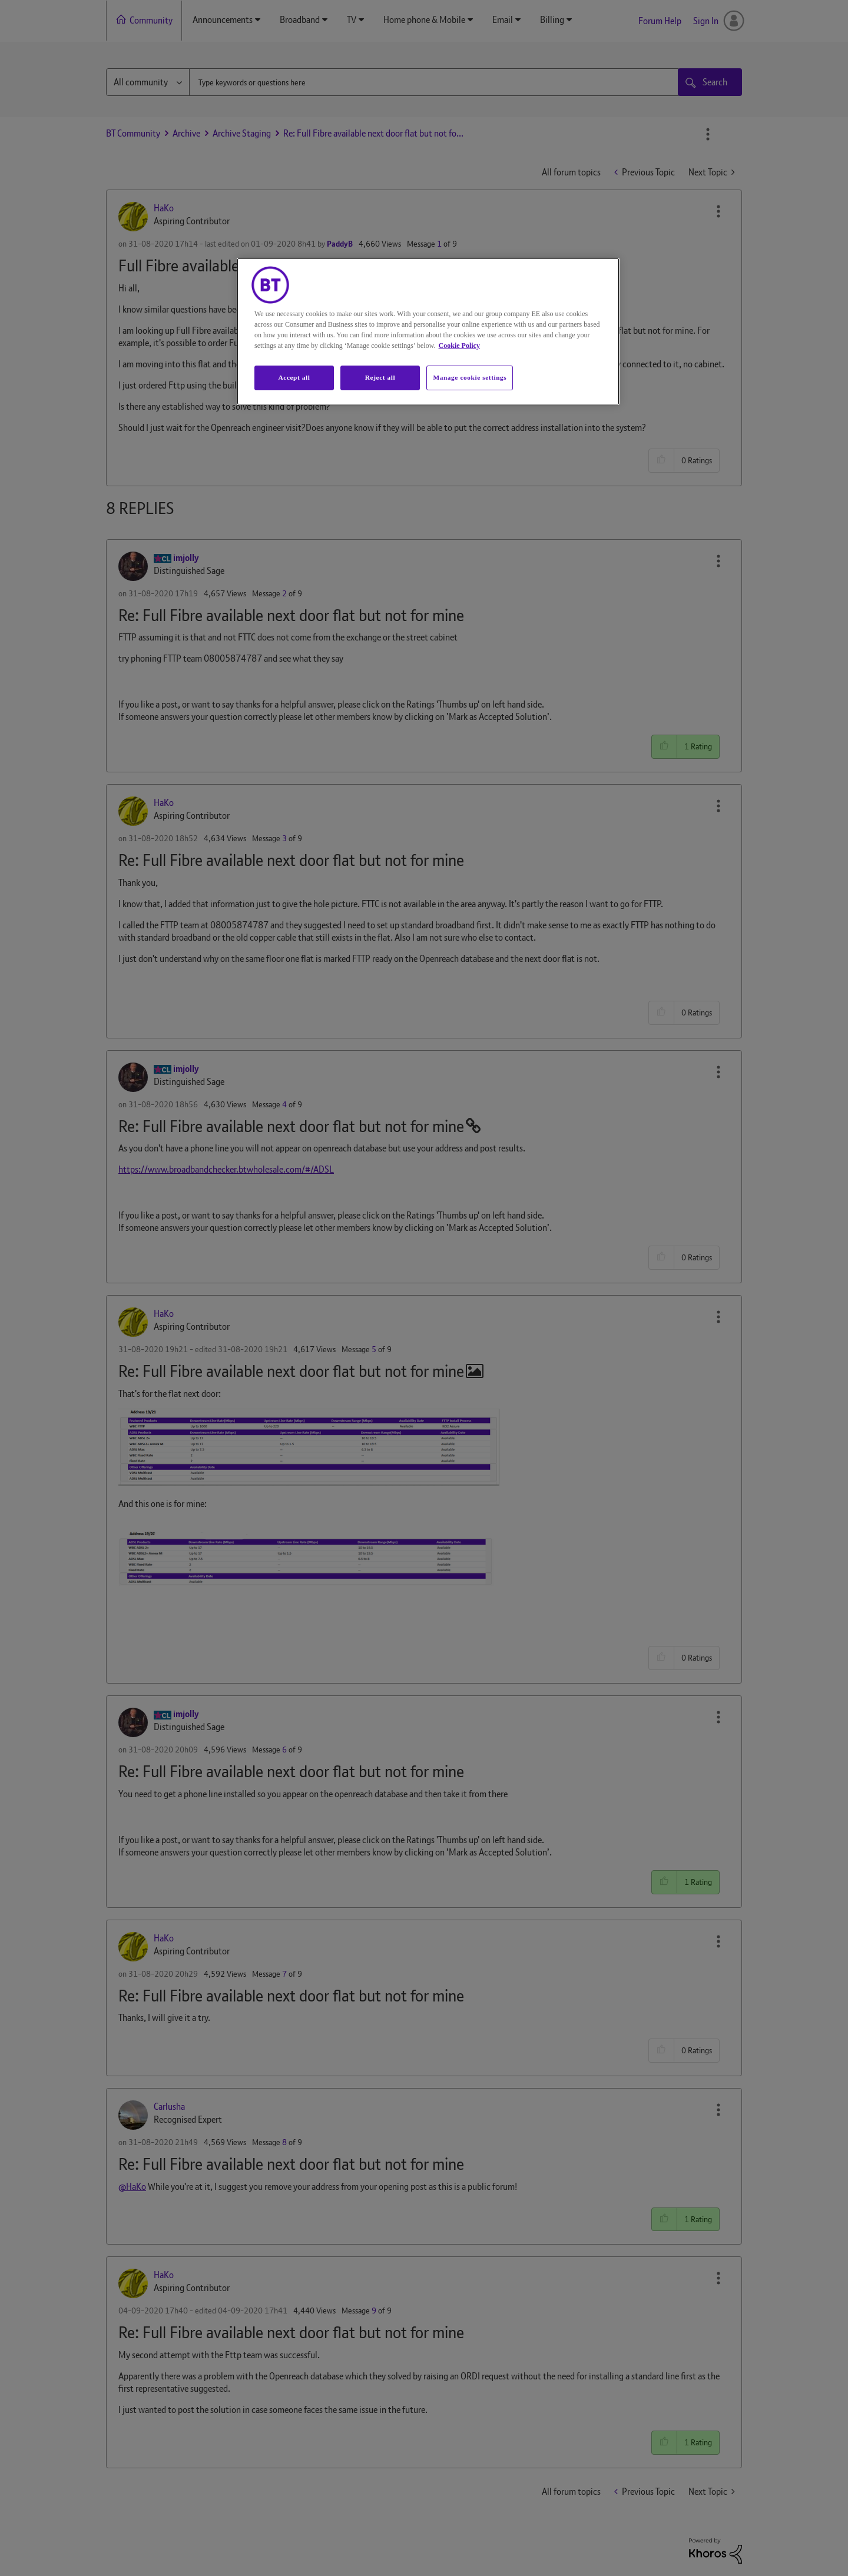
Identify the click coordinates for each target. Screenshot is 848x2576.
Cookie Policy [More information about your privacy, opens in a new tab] (459, 345)
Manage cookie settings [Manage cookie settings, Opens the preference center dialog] (469, 377)
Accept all (294, 377)
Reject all (380, 377)
